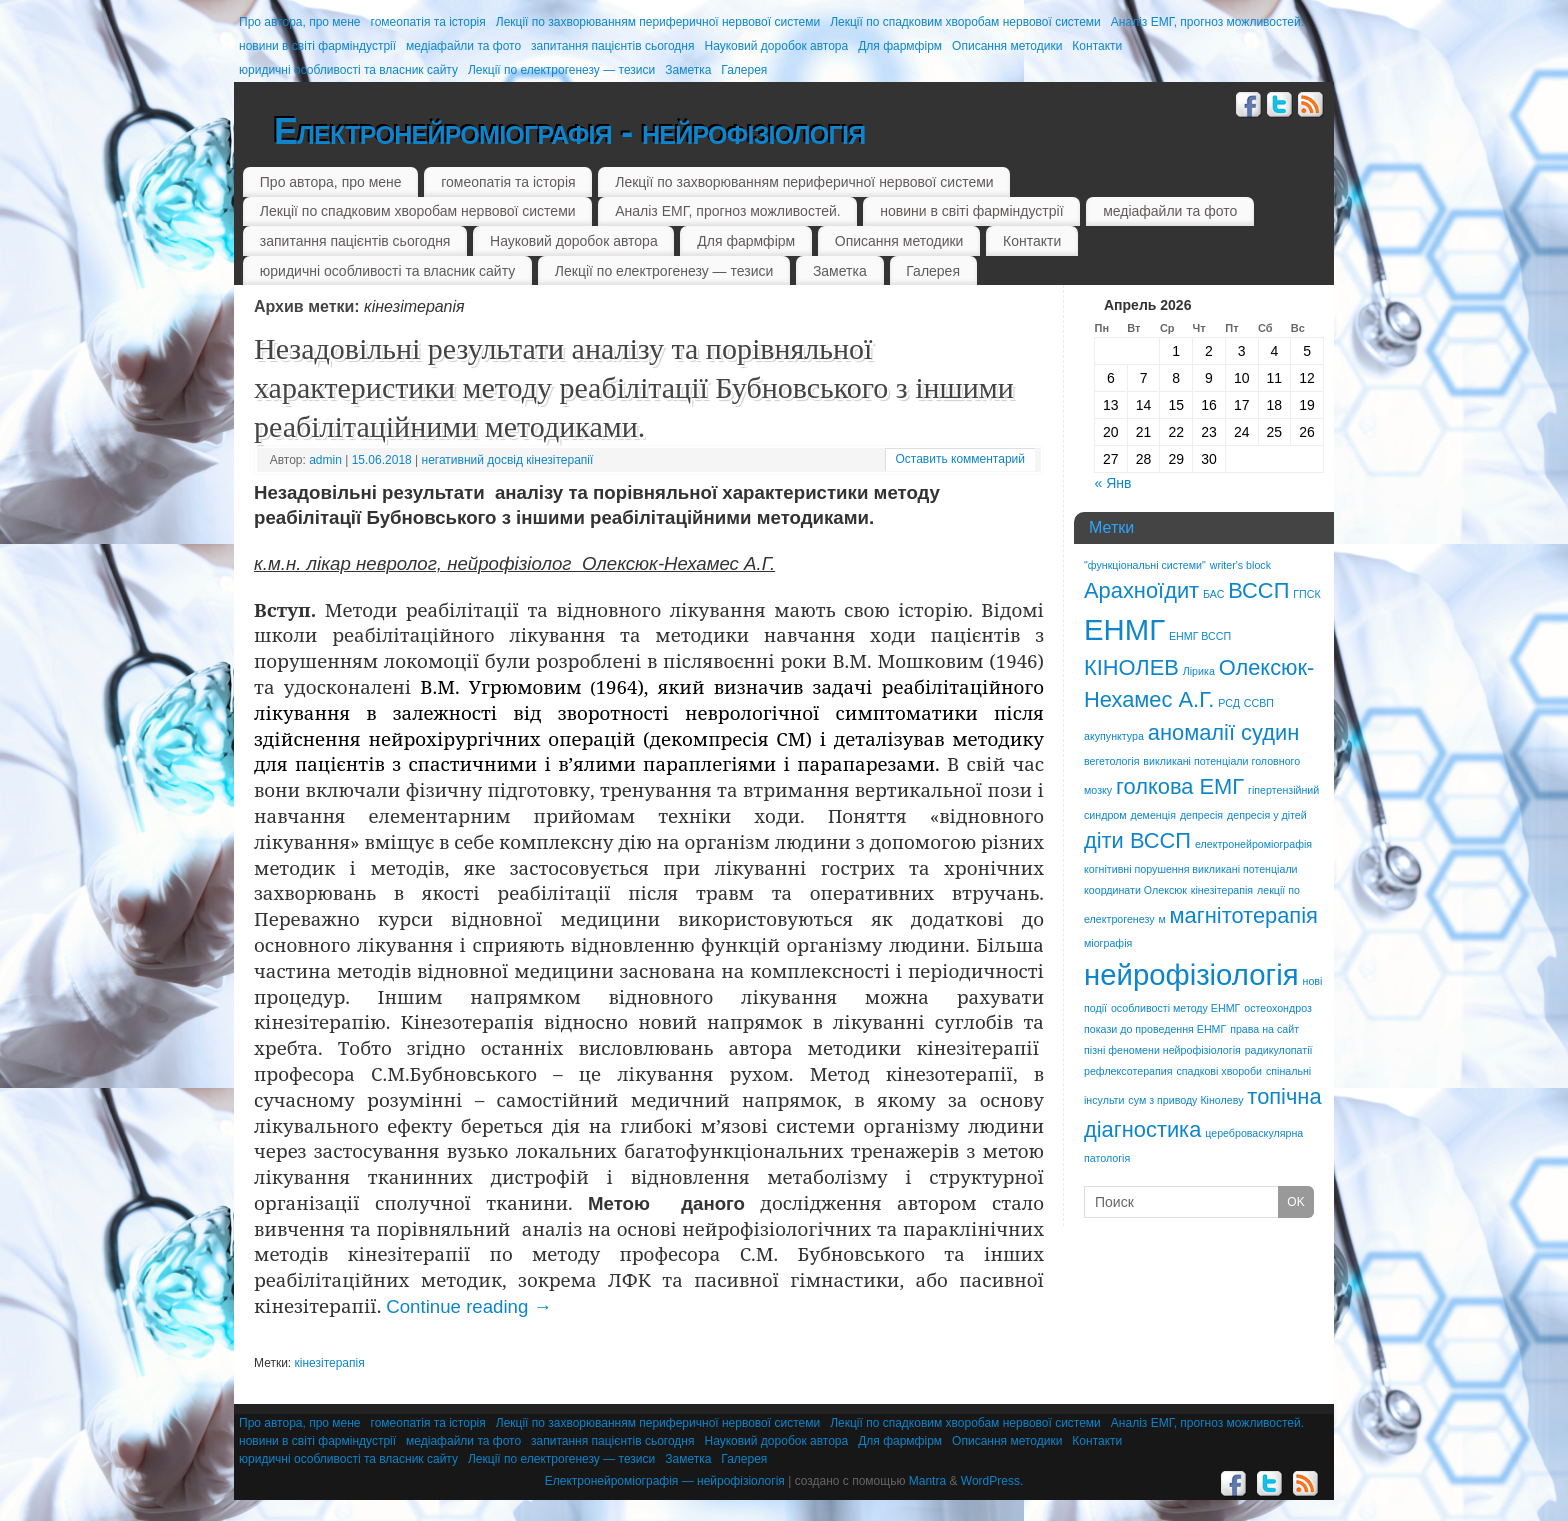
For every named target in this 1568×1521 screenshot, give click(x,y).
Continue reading (469, 1306)
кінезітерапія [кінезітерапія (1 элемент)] (1222, 890)
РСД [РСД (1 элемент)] (1229, 703)
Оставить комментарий (960, 459)
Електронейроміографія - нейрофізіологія (569, 131)
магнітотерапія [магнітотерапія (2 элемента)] (1244, 915)
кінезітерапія (330, 1363)
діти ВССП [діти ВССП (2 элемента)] (1137, 840)
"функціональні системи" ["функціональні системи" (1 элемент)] (1145, 565)
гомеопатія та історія (428, 22)
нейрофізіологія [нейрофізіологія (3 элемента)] (1191, 974)
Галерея (744, 70)
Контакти (1097, 46)
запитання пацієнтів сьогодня (612, 46)
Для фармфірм (900, 46)
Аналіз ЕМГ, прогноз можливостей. (1207, 22)
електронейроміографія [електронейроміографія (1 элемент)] (1253, 844)
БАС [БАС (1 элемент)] (1213, 594)
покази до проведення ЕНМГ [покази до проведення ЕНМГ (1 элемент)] (1155, 1029)
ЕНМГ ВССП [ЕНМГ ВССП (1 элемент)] (1200, 636)
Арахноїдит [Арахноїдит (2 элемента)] (1141, 590)
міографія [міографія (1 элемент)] (1108, 943)
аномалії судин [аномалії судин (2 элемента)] (1224, 732)
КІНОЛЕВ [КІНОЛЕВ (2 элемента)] (1131, 667)
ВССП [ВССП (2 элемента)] (1258, 590)
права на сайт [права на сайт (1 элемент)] (1264, 1029)
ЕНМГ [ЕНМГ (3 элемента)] (1124, 629)
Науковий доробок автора (776, 46)
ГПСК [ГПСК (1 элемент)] (1306, 594)
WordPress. (992, 1481)
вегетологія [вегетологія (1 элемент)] (1111, 761)
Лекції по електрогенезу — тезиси (561, 70)
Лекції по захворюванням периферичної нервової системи (658, 22)
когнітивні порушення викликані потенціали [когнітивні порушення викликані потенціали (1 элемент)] (1191, 869)
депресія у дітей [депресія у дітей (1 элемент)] (1267, 815)
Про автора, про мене (300, 22)
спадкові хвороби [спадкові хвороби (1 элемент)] (1219, 1071)
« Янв (1113, 483)
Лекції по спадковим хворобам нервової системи (965, 22)
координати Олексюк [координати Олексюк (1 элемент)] (1135, 890)
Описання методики (1007, 46)
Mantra (927, 1481)
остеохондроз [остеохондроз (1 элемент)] (1278, 1008)
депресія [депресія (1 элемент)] (1201, 815)
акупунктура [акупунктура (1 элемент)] (1114, 736)
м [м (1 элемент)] (1161, 919)
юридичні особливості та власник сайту (348, 70)
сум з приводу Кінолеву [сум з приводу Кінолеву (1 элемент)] (1185, 1100)
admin (325, 460)
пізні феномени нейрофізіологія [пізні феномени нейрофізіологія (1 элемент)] (1162, 1050)
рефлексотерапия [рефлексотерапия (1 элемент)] (1128, 1071)
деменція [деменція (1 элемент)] (1153, 815)
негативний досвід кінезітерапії (508, 460)
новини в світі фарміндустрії (317, 46)
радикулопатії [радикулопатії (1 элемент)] (1279, 1050)
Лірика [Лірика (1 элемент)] (1199, 671)
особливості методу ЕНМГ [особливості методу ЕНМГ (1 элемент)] (1175, 1008)
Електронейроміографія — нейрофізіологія (665, 1481)
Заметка (688, 70)
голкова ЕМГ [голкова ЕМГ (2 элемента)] (1180, 786)
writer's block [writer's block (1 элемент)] (1240, 565)
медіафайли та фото (463, 46)
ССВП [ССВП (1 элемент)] (1259, 703)
